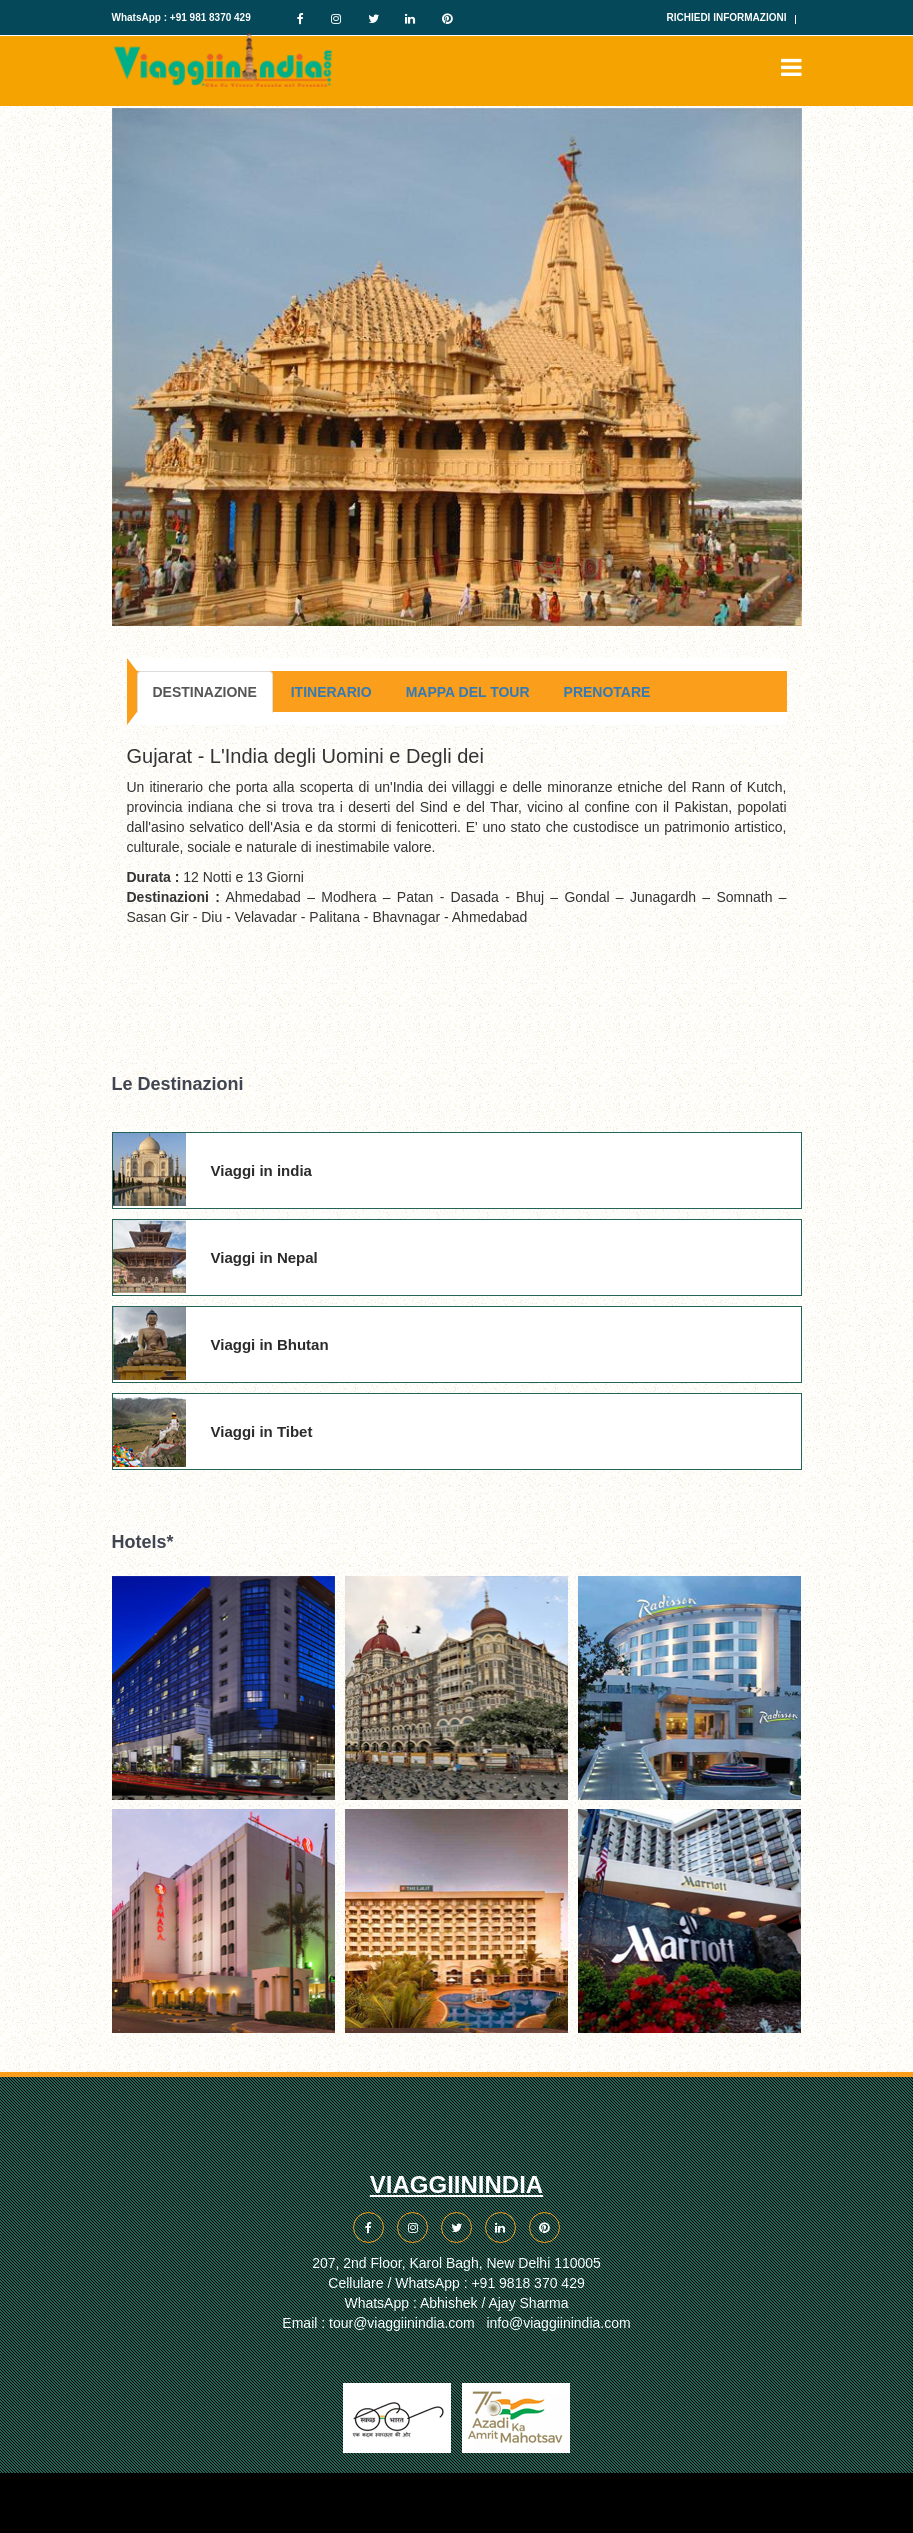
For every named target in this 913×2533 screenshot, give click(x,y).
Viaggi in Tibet (262, 1431)
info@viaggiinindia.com (558, 2323)
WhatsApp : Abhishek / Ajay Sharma (456, 2303)
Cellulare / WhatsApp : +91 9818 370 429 (456, 2283)
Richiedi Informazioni (727, 17)
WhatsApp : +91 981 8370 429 (181, 17)
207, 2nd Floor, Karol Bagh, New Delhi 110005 (456, 2263)
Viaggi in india (261, 1170)
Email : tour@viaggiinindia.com (378, 2323)
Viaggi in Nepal (264, 1257)
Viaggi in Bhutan (270, 1344)
